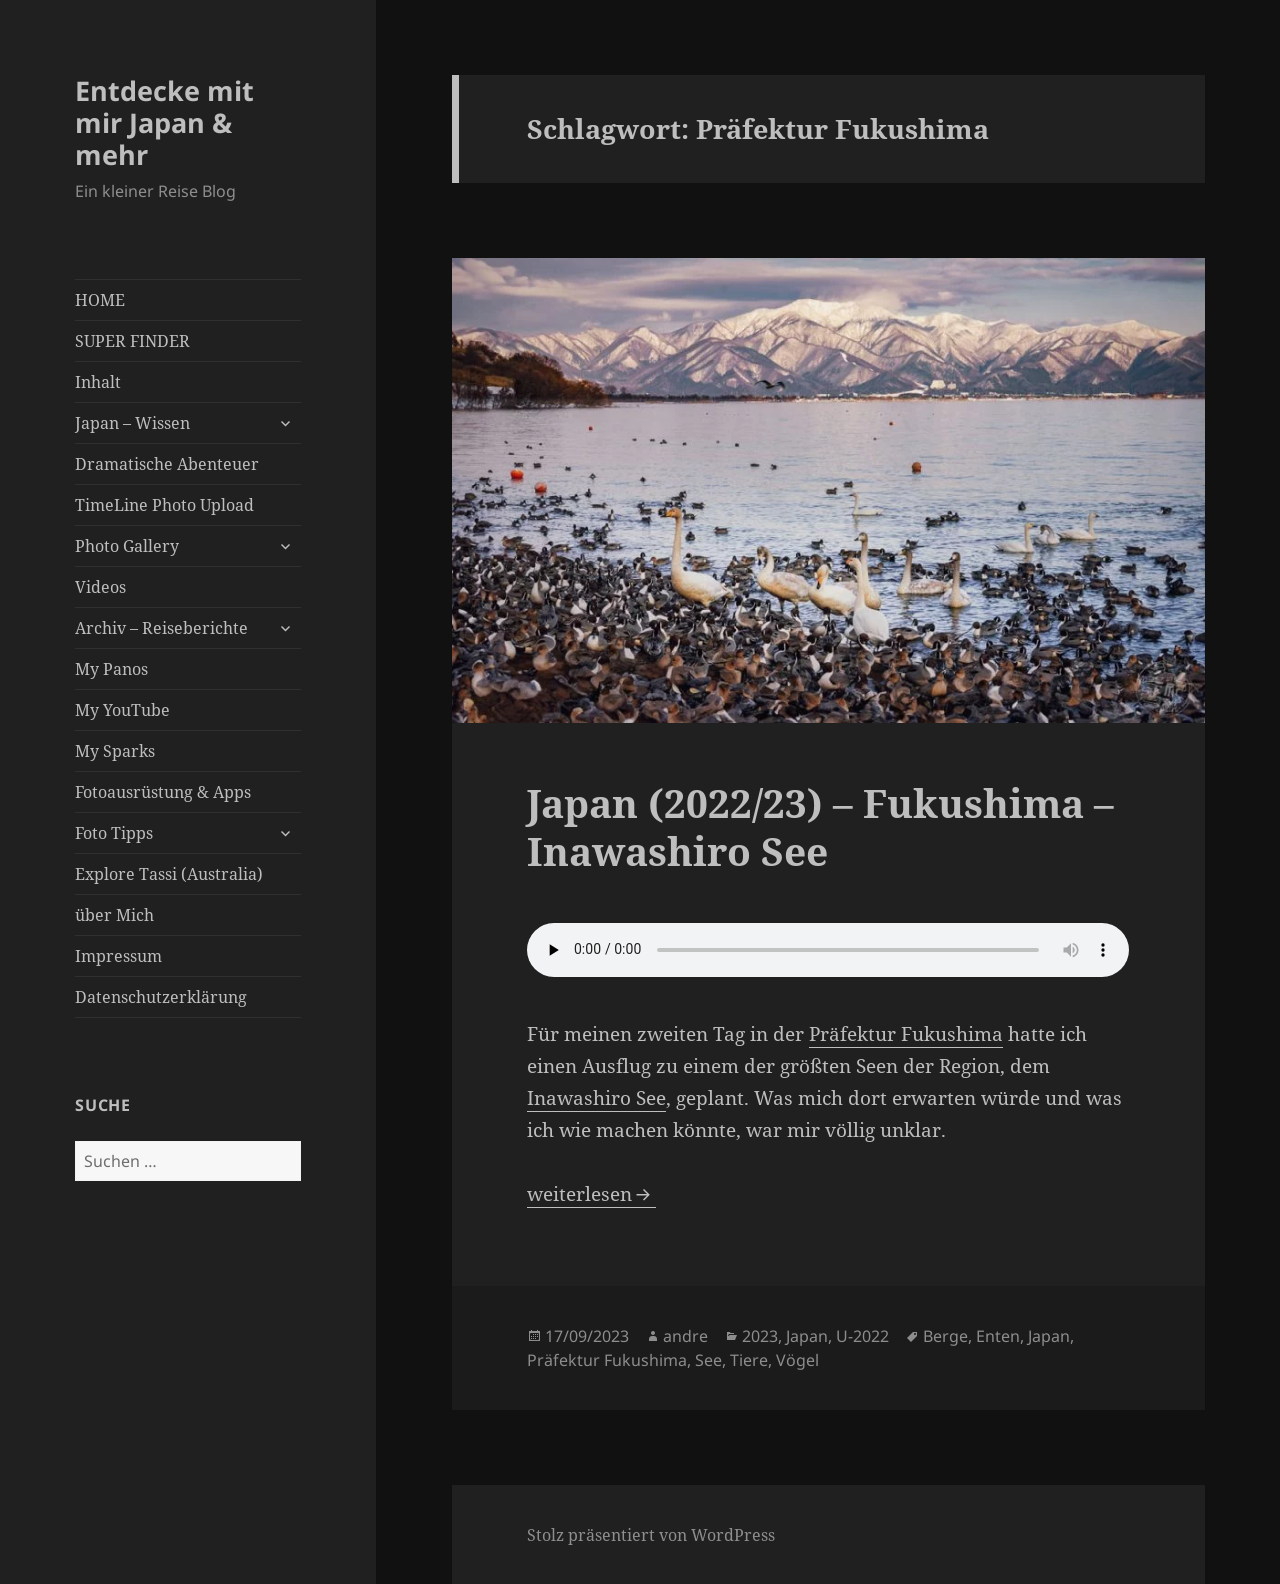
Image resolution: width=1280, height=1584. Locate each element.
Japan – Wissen (132, 423)
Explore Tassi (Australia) (169, 874)
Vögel (797, 1360)
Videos (100, 587)
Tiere (749, 1360)
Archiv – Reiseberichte (161, 628)
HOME (100, 300)
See (708, 1360)
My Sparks (115, 751)
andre (685, 1336)
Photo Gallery (127, 546)
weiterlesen (591, 1194)
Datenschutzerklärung (161, 997)
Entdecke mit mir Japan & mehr (164, 122)
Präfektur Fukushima (906, 1034)
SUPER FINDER (132, 341)
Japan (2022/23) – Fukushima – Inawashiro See (820, 826)
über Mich (114, 915)
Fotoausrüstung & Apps (163, 792)
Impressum (118, 956)
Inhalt (98, 382)
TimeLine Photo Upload (164, 505)
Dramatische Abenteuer (167, 464)
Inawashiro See (596, 1098)
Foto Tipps (114, 833)
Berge (945, 1336)
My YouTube (122, 710)
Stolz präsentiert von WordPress (651, 1535)
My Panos (111, 669)
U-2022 (862, 1336)
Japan (807, 1336)
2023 (760, 1336)
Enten (998, 1336)
